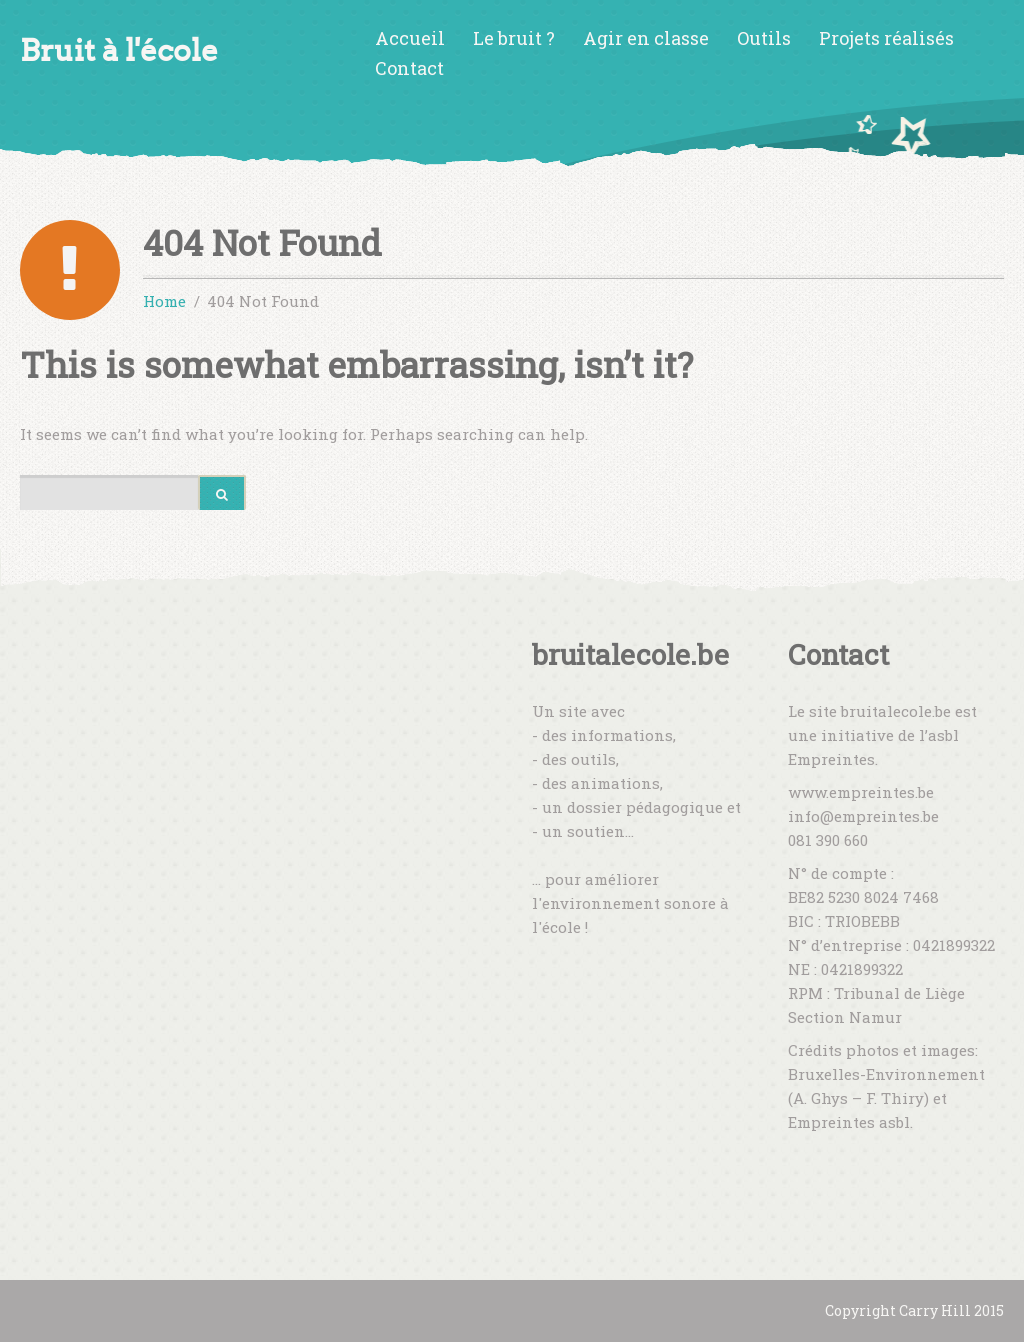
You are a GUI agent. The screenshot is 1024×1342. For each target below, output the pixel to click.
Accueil (410, 38)
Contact (409, 68)
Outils (764, 38)
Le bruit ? (514, 38)
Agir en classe (646, 38)
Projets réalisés (886, 38)
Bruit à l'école (119, 50)
